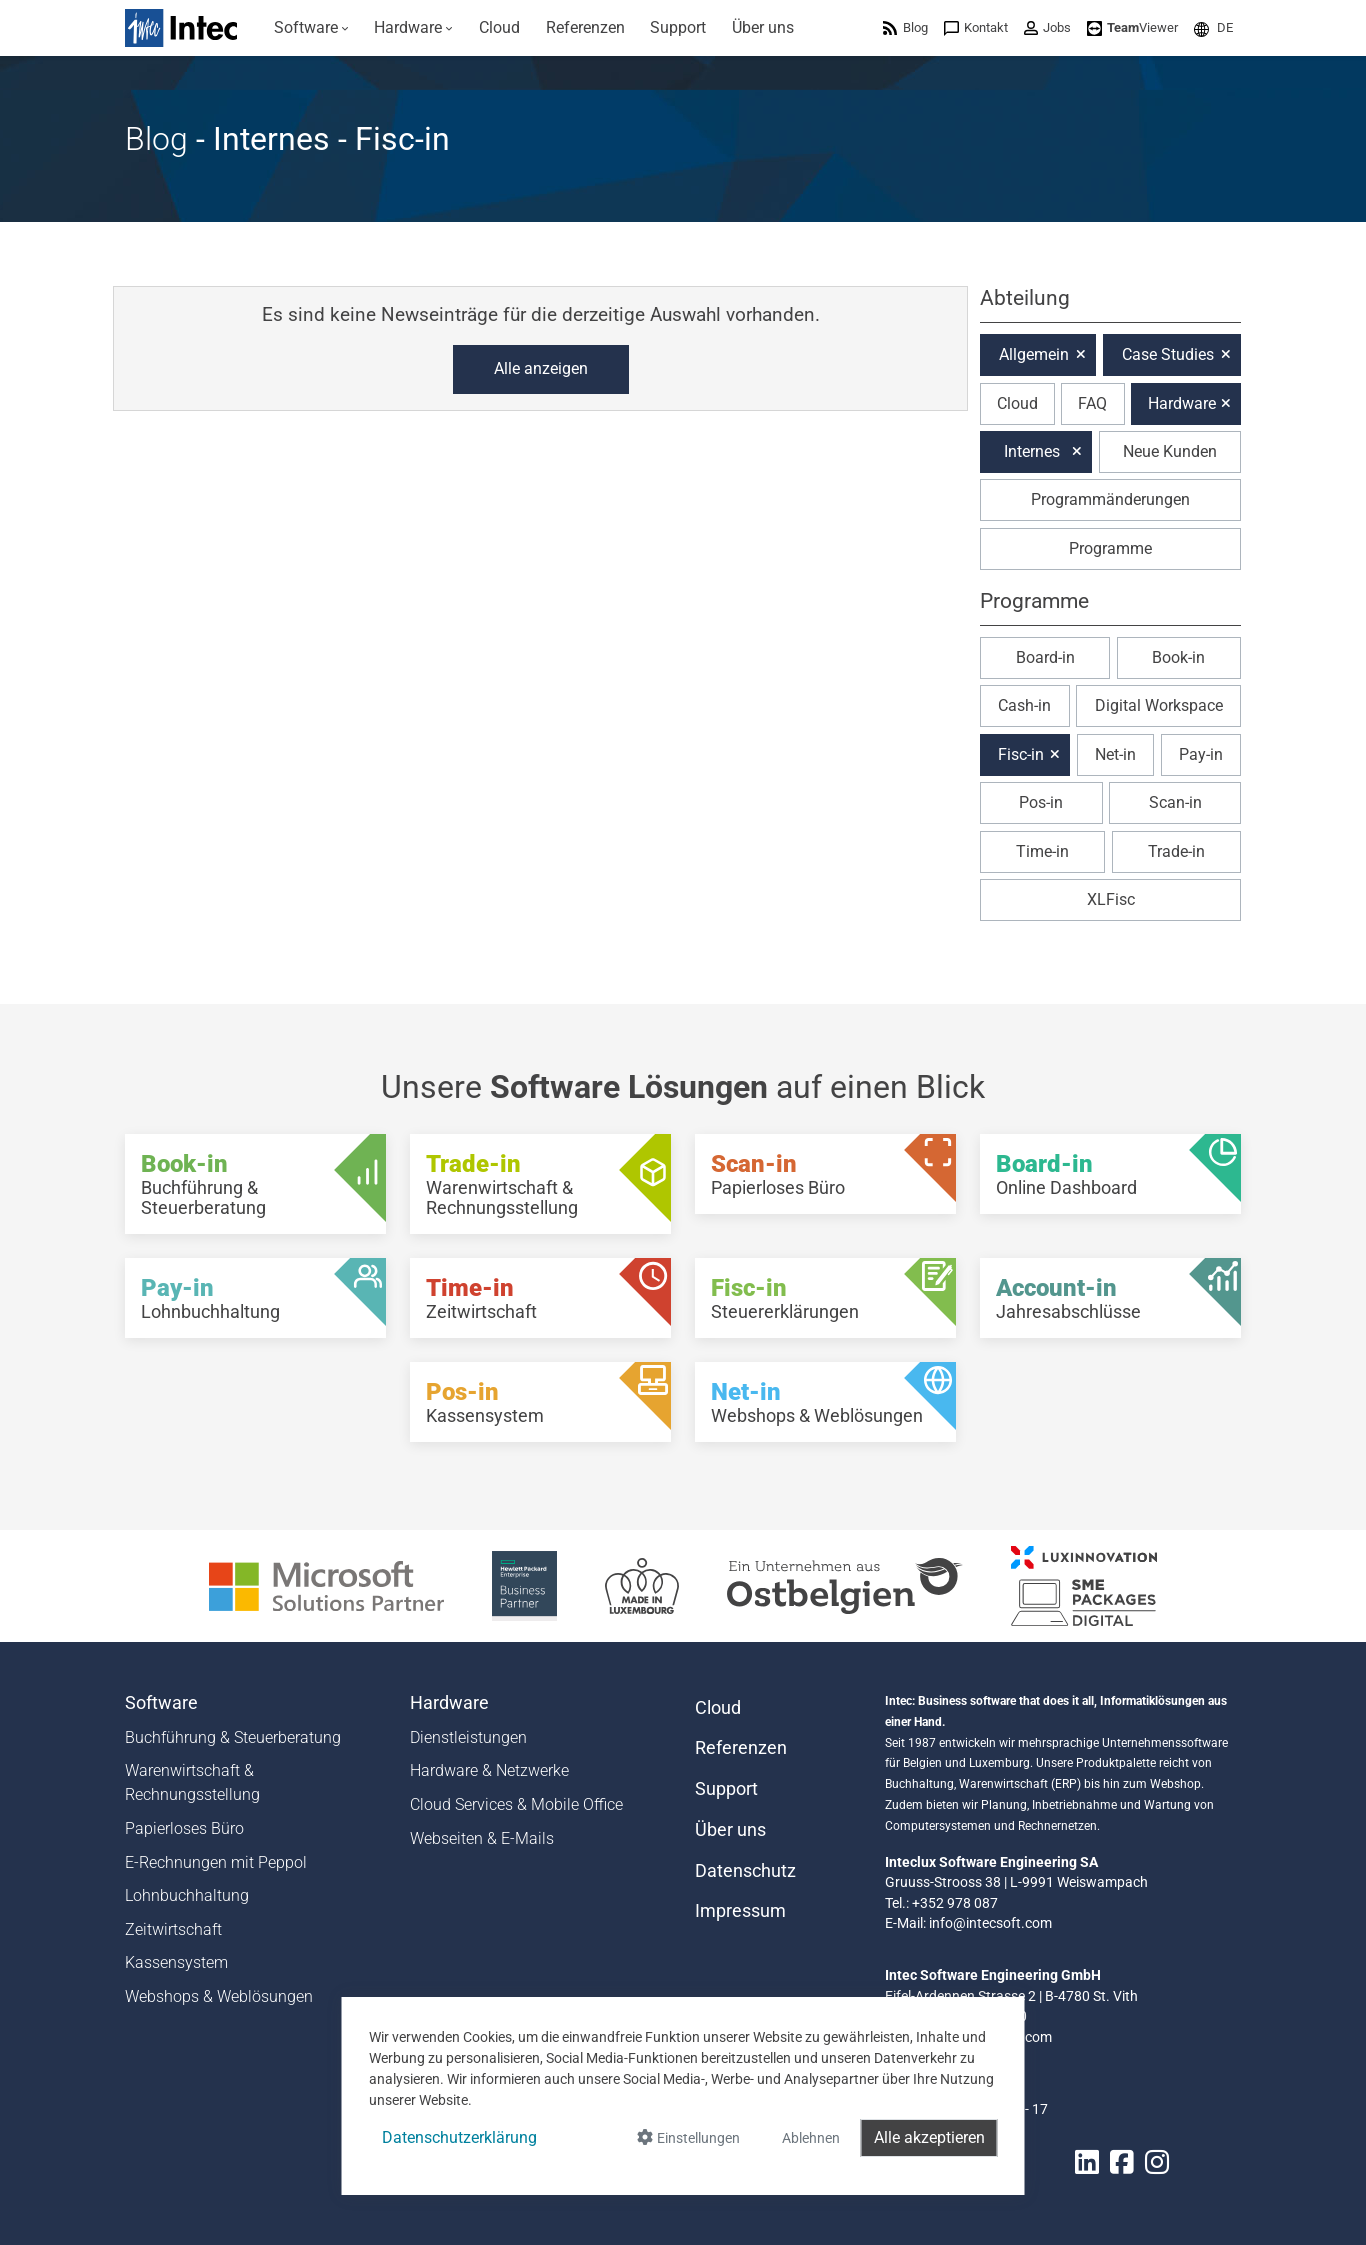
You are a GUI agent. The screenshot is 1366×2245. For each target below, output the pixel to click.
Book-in (1178, 657)
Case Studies (1168, 354)
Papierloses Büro (184, 1828)
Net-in (1115, 754)
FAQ (1092, 403)
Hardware (1182, 403)
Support (726, 1789)
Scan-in (1175, 802)
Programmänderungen (1110, 499)
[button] (1213, 27)
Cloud (1017, 403)
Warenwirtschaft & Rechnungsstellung (192, 1782)
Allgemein (1034, 354)
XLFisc (1111, 899)
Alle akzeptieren (929, 2137)
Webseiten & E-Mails (482, 1838)
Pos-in (1041, 802)
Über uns (730, 1830)
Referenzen (741, 1748)
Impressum (740, 1911)
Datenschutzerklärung (459, 2137)
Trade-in (1176, 851)
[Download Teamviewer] (1132, 27)
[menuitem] (311, 28)
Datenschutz (745, 1871)
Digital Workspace (1159, 705)
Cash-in (1024, 705)
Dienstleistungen (468, 1737)
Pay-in (1201, 754)
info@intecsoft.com (990, 1923)
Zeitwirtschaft (173, 1929)
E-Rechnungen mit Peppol (216, 1862)
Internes (1032, 451)
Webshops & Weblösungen (219, 1996)
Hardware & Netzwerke (489, 1770)
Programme (1110, 548)
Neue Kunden (1170, 451)
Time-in (1042, 851)
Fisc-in (1021, 754)
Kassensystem (176, 1962)
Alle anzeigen (541, 368)
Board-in (1045, 657)
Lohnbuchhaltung (187, 1895)
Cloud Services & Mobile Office (516, 1804)
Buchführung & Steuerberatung (233, 1737)
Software (161, 1703)
